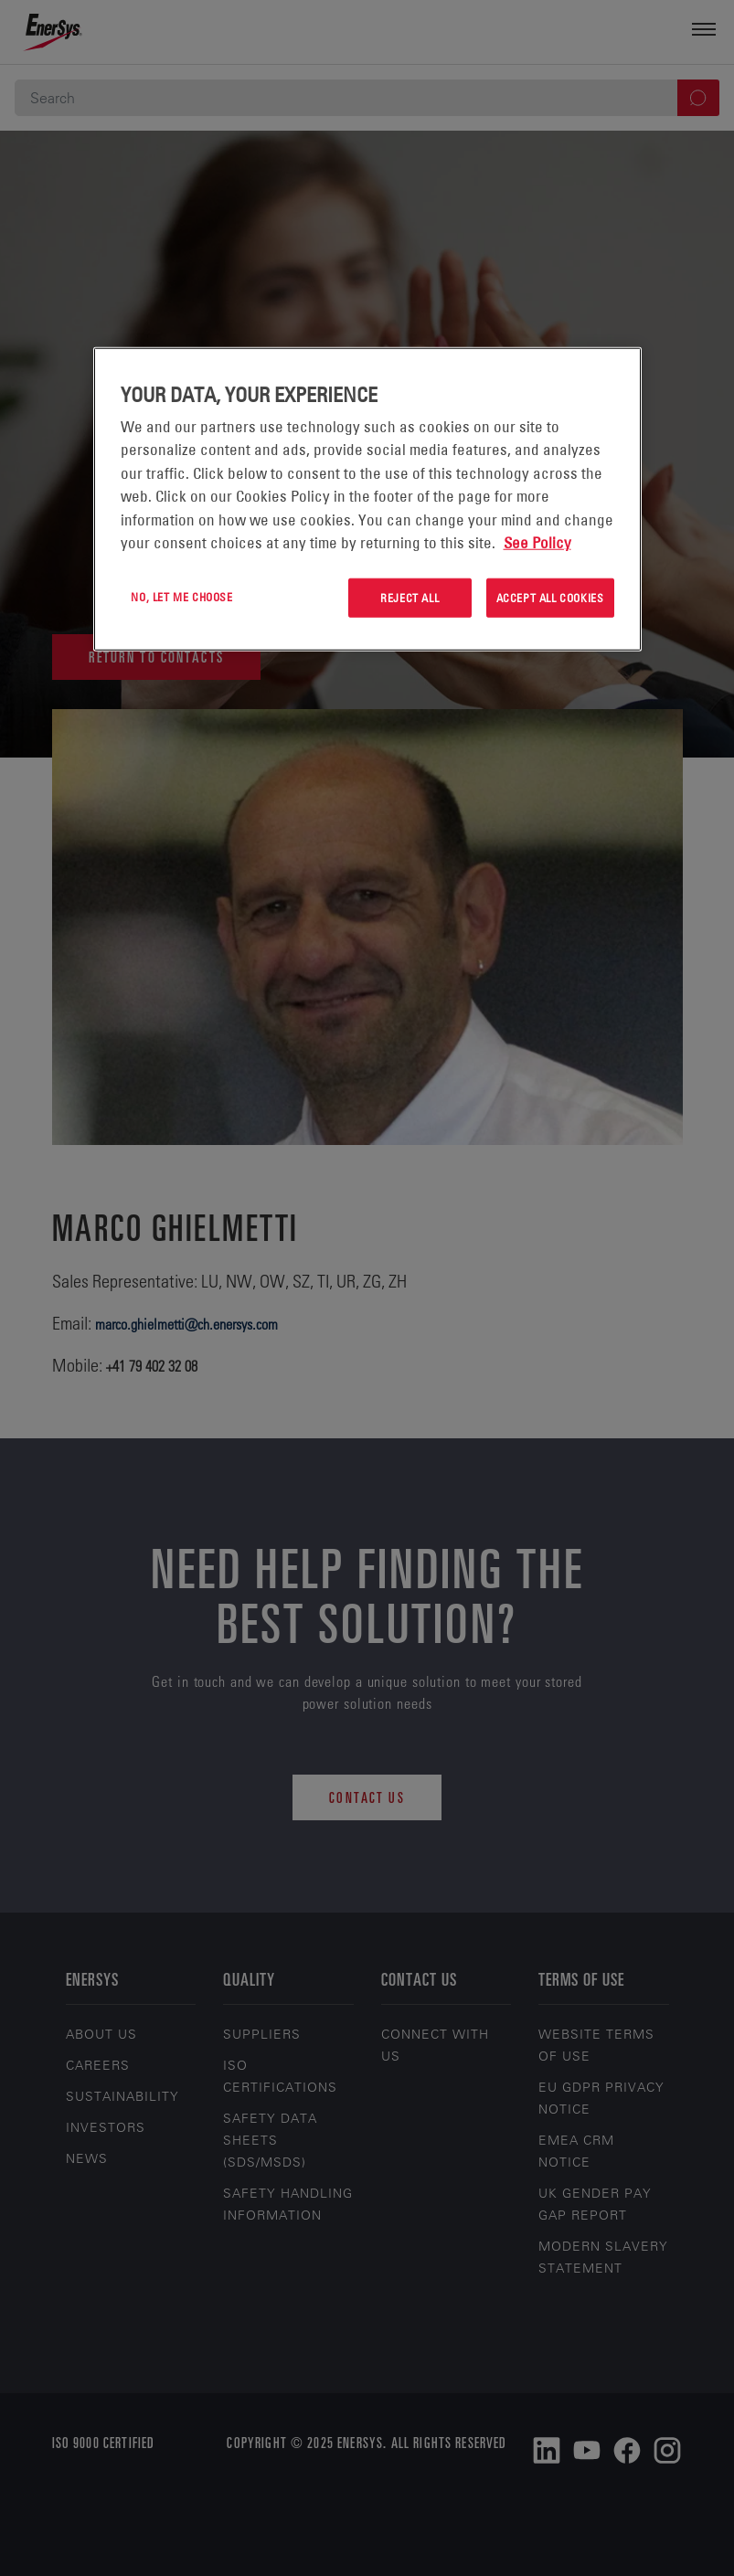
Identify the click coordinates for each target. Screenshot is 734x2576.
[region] (367, 499)
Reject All (409, 597)
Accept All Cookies (550, 597)
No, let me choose (181, 596)
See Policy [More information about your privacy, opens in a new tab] (537, 543)
